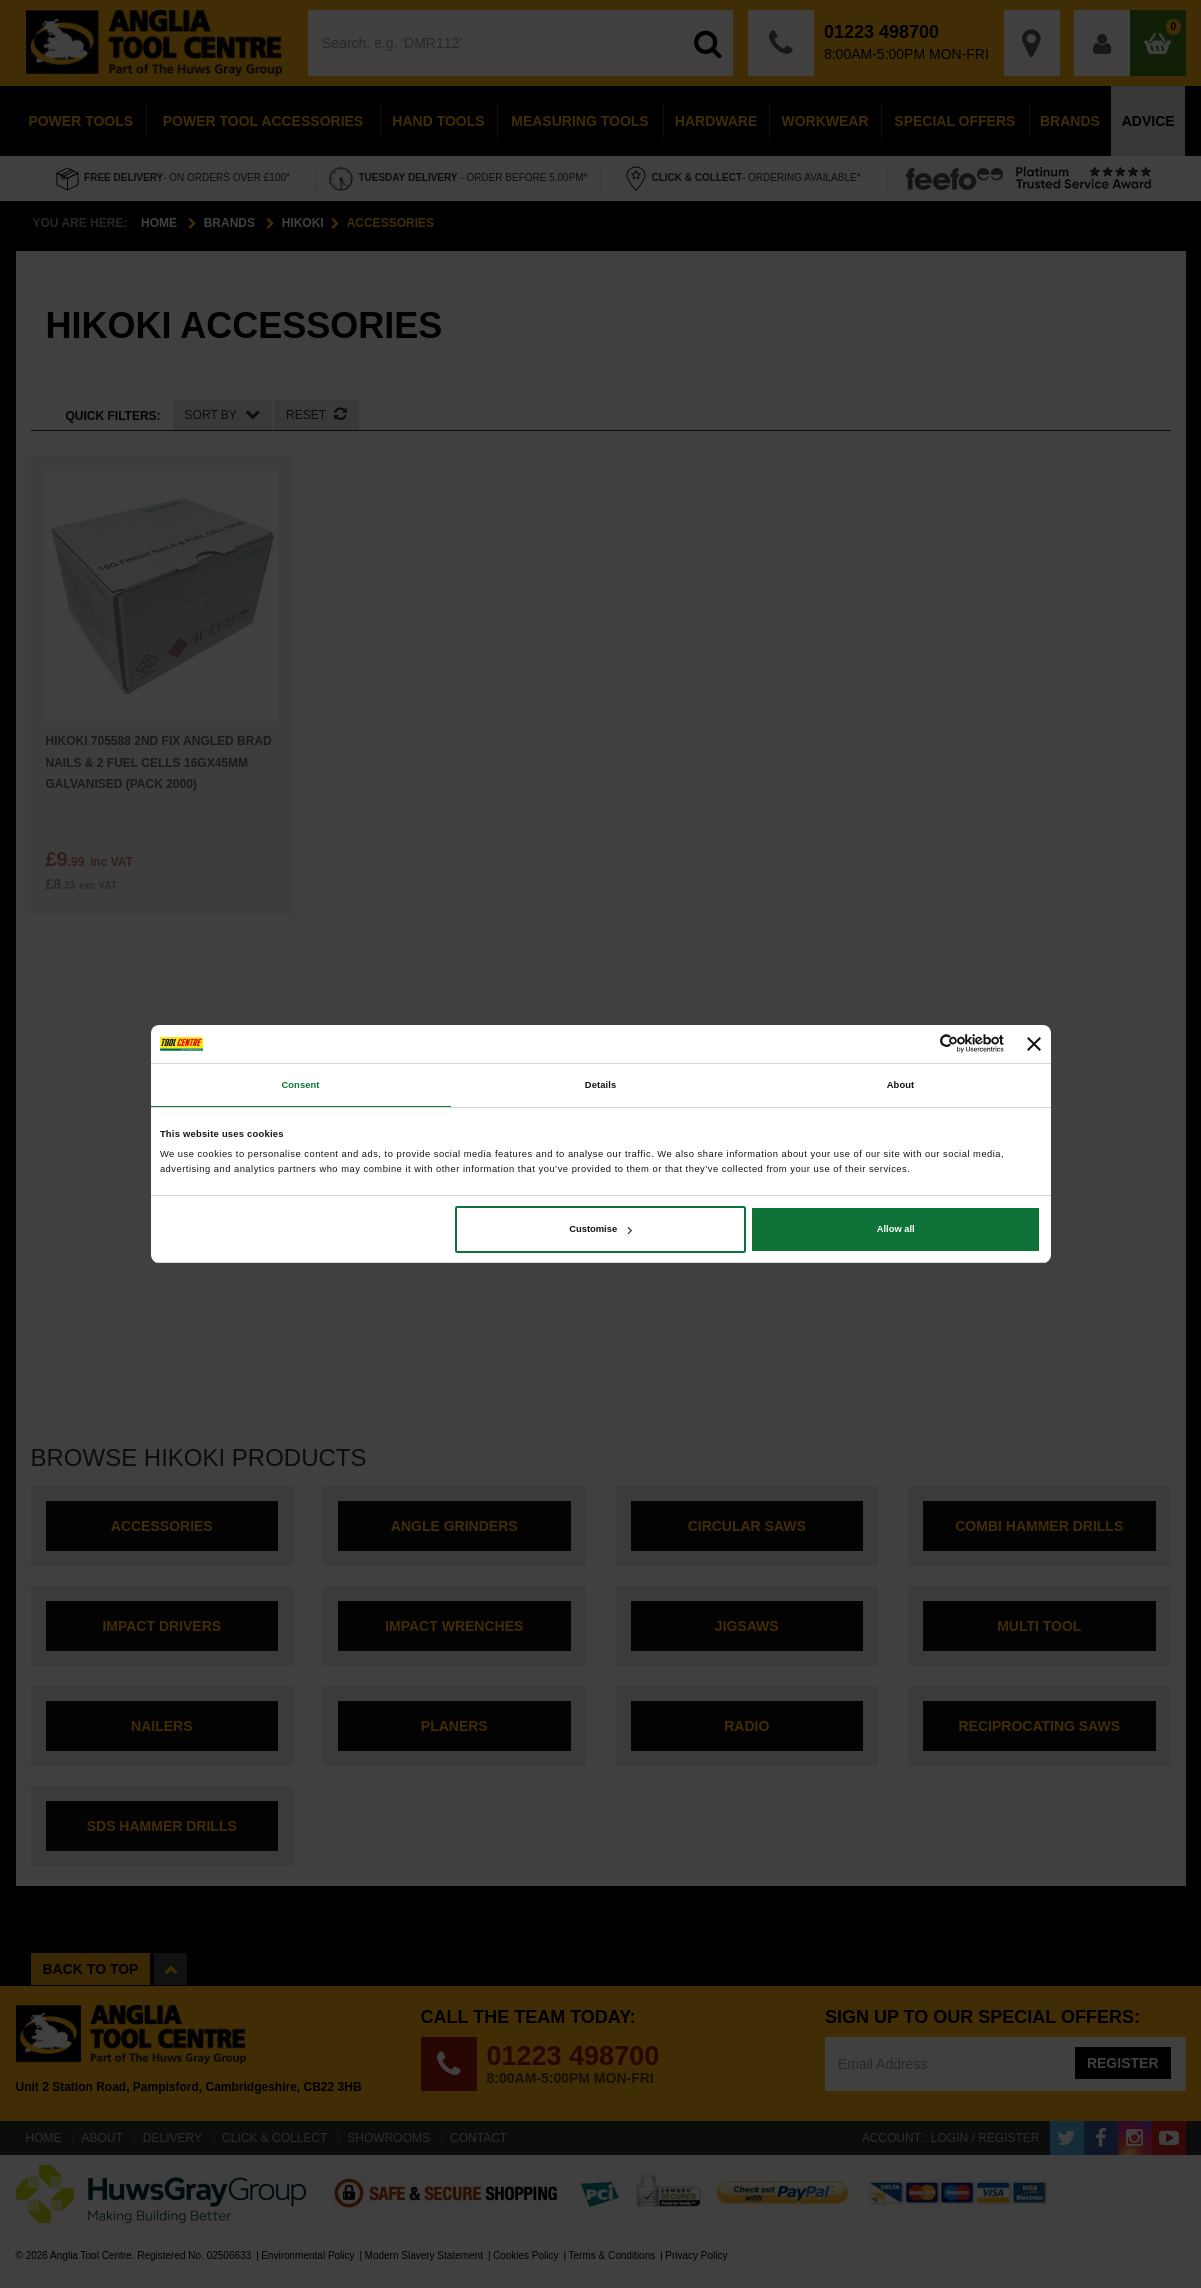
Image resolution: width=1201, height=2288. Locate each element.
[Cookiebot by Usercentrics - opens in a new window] (916, 1043)
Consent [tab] (300, 1085)
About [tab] (901, 1085)
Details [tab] (600, 1085)
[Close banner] (1034, 1044)
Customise (600, 1229)
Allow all (896, 1229)
